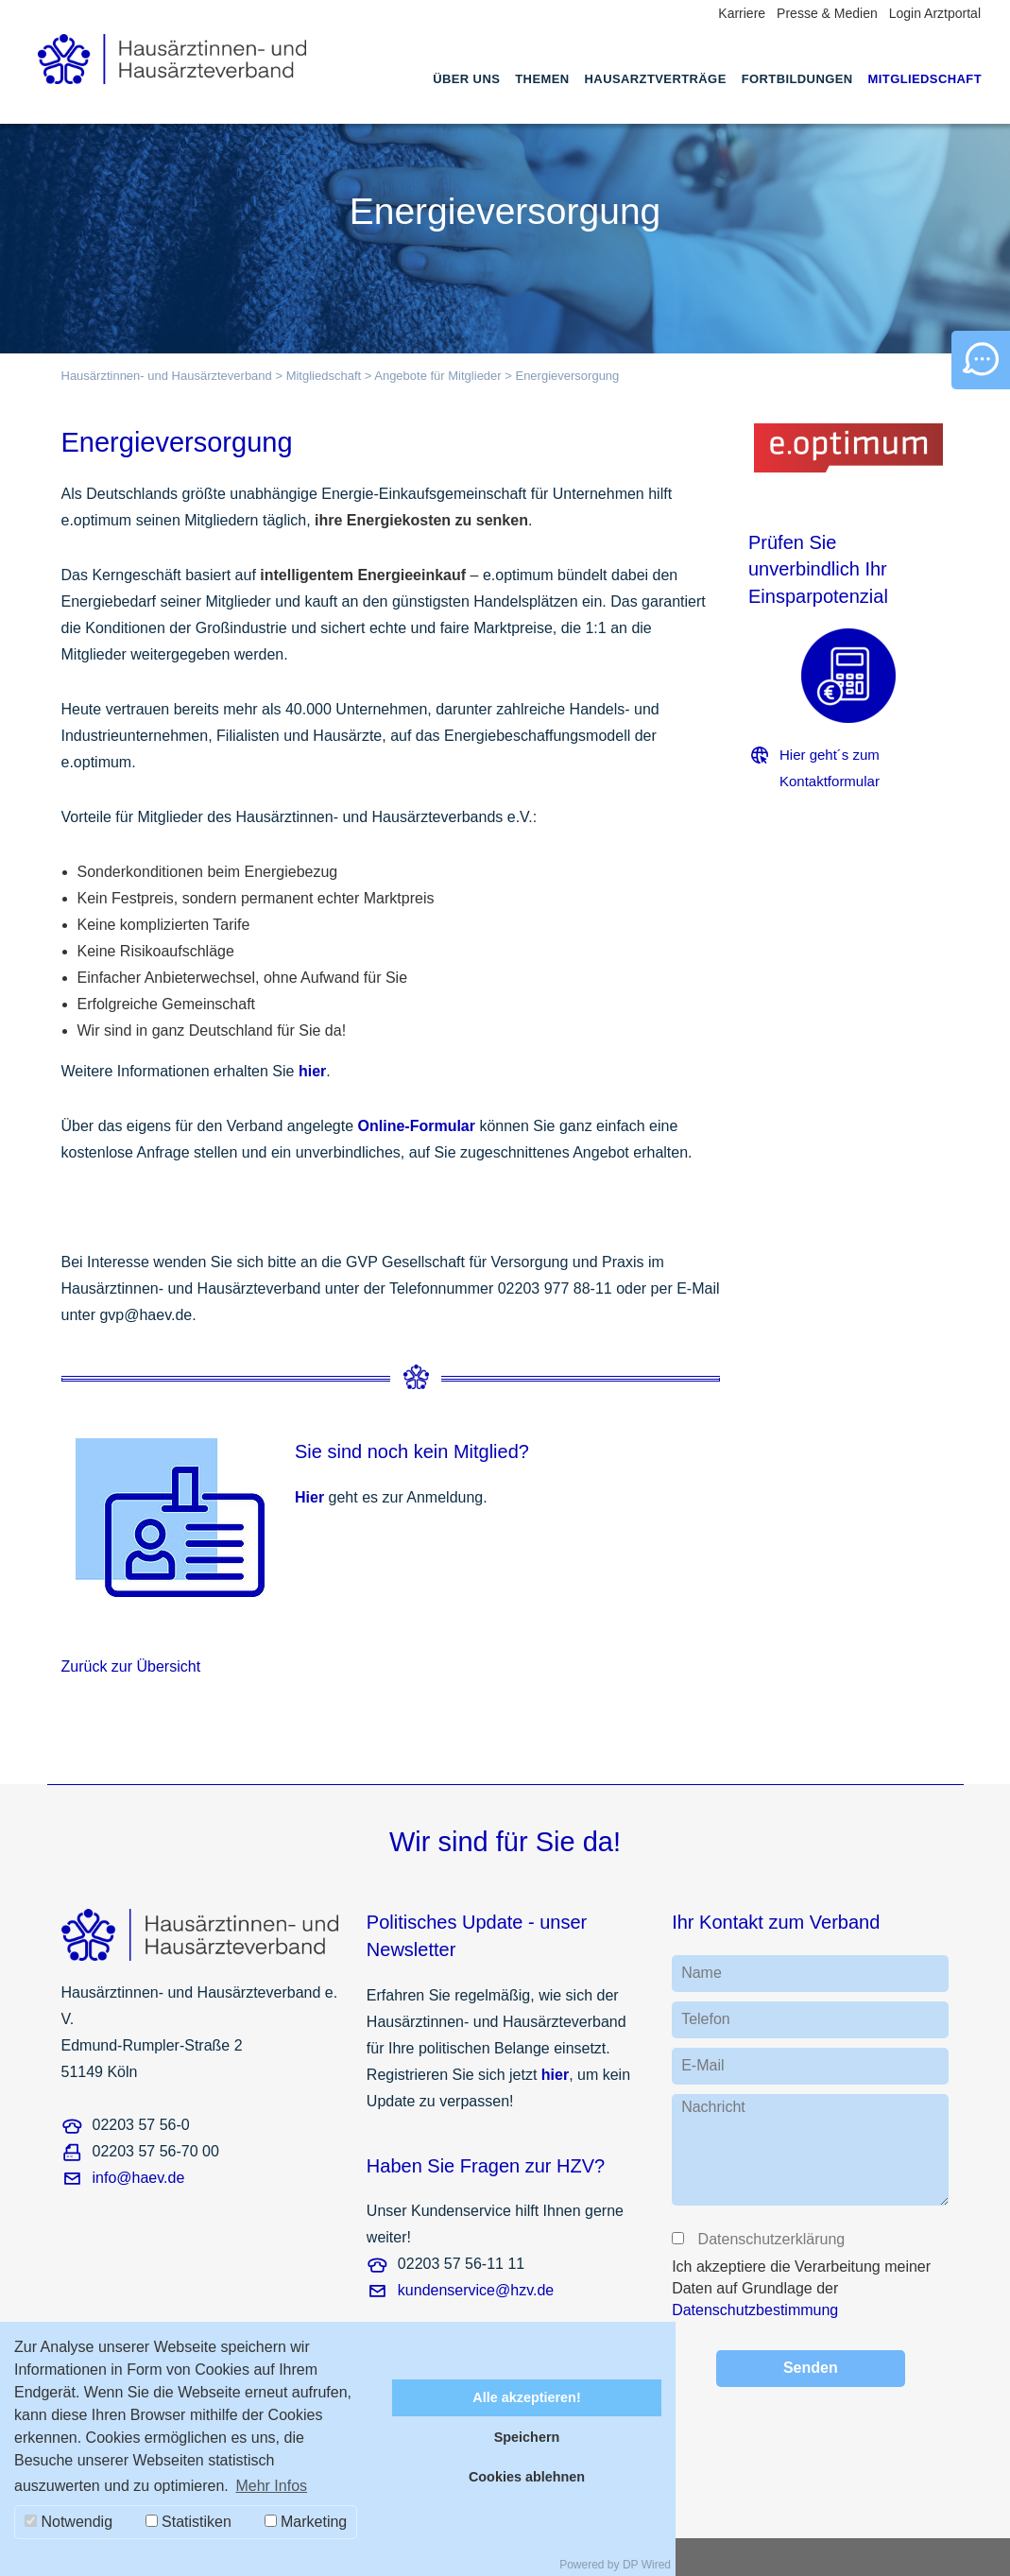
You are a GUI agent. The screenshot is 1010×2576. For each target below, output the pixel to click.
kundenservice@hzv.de (476, 2290)
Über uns (466, 79)
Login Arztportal (935, 13)
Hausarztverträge (656, 79)
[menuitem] (466, 96)
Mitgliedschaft (925, 79)
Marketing (306, 2522)
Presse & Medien (827, 13)
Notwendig (68, 2522)
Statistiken (188, 2522)
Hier (309, 1497)
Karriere (741, 13)
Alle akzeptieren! (526, 2397)
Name (701, 1973)
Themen (542, 79)
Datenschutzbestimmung (755, 2310)
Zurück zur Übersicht (131, 1666)
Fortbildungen (797, 79)
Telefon (705, 2019)
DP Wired (647, 2564)
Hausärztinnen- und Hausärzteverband (166, 376)
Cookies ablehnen (527, 2476)
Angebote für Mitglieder (437, 376)
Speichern (527, 2437)
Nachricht (713, 2107)
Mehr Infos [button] (271, 2486)
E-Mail (702, 2065)
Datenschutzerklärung (770, 2239)
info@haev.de (139, 2178)
